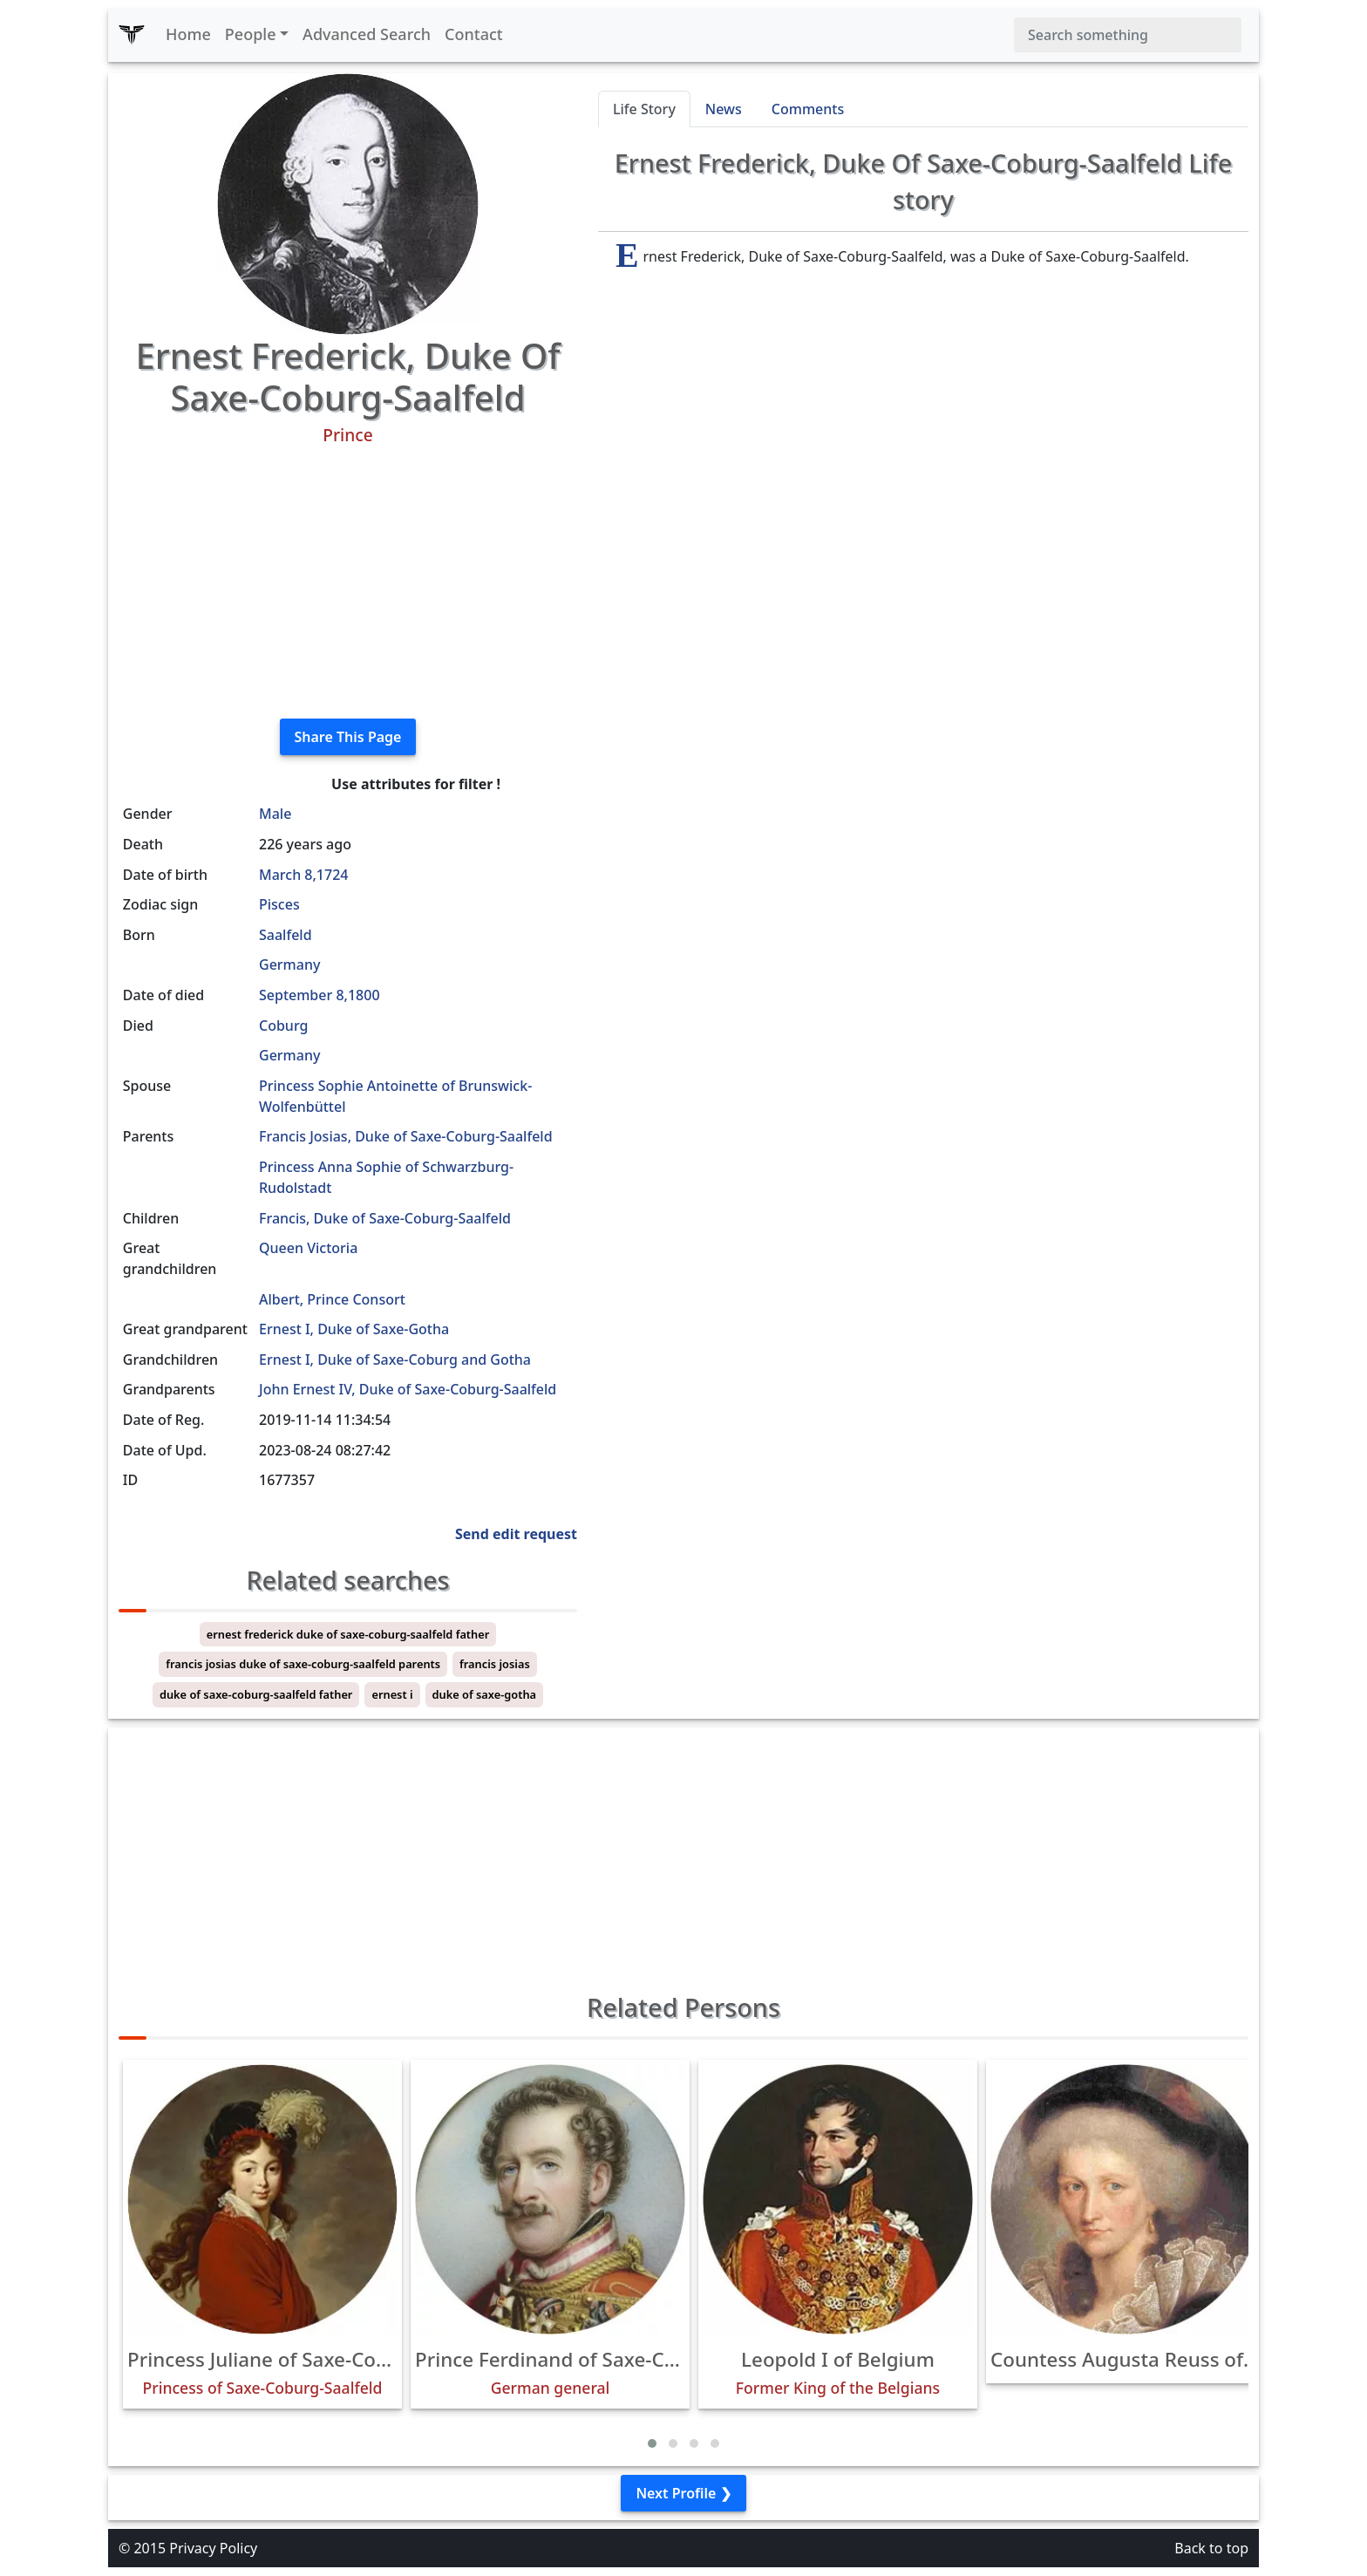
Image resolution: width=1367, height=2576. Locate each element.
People (250, 34)
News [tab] (723, 109)
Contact (474, 34)
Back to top (1211, 2548)
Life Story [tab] (644, 109)
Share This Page (348, 736)
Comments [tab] (808, 109)
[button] (652, 2443)
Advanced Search (367, 34)
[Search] (1127, 34)
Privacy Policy (213, 2548)
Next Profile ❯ (683, 2493)
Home (188, 34)
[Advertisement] (348, 582)
